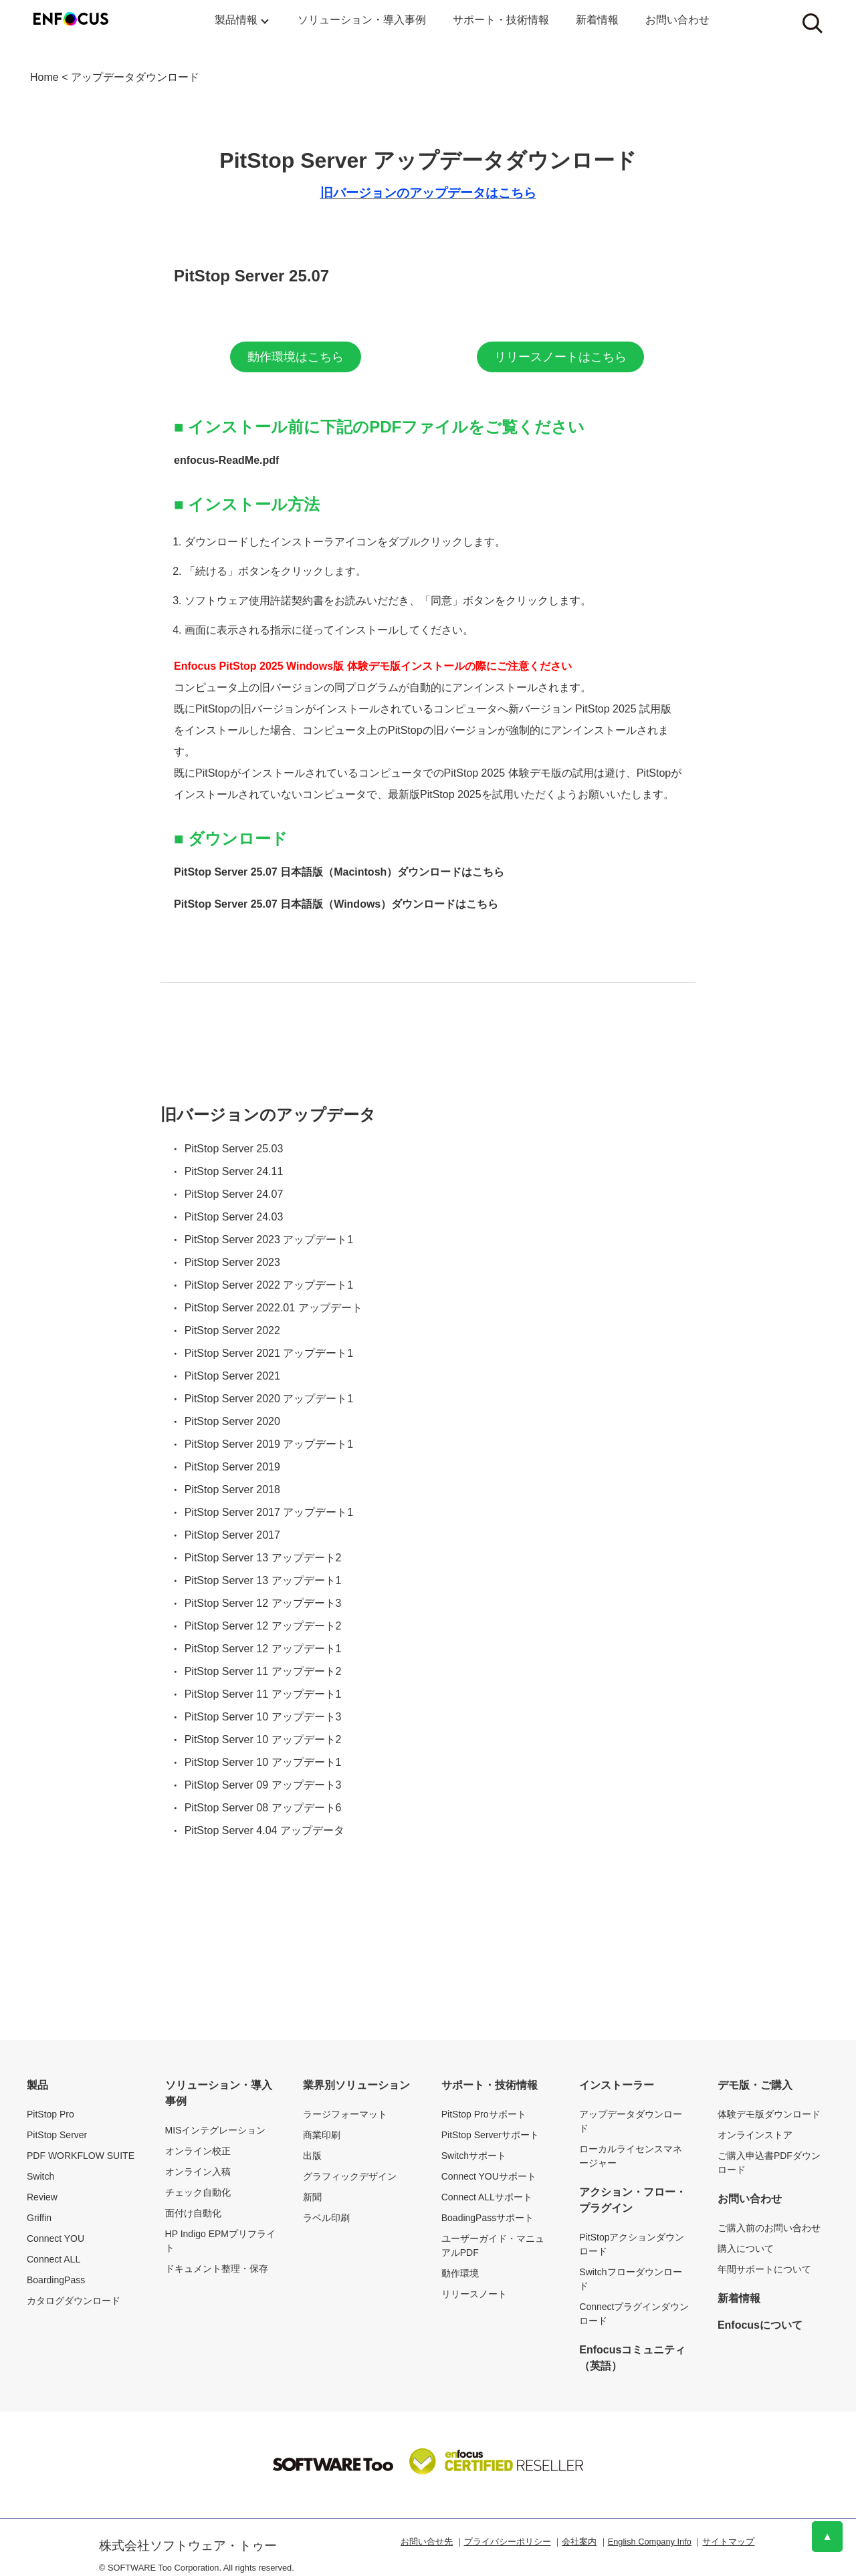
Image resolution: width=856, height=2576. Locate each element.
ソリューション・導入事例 (362, 19)
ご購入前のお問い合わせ (769, 2227)
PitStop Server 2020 (232, 1421)
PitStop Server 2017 (232, 1535)
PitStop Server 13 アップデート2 (263, 1557)
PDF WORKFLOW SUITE (80, 2155)
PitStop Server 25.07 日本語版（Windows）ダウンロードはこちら (336, 904)
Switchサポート (473, 2155)
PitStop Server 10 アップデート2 (263, 1739)
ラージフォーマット (345, 2114)
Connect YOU (55, 2238)
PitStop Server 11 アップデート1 (263, 1694)
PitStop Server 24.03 (234, 1216)
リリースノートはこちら (560, 357)
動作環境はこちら (295, 357)
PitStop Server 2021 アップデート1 (269, 1353)
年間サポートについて (764, 2269)
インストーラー (616, 2085)
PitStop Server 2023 (232, 1262)
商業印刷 (321, 2135)
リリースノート (474, 2294)
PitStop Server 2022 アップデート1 (269, 1285)
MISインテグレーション (215, 2130)
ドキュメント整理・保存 (216, 2268)
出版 (312, 2155)
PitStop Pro (50, 2114)
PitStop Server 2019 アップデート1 (269, 1444)
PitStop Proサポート (483, 2114)
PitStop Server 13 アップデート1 (263, 1580)
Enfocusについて (760, 2325)
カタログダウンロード (73, 2300)
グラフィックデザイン (350, 2176)
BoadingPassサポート (487, 2217)
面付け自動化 (193, 2213)
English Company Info (649, 2542)
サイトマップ (728, 2542)
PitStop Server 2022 (232, 1330)
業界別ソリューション (356, 2085)
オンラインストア (755, 2135)
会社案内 (579, 2542)
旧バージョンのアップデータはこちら (428, 193)
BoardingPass (56, 2280)
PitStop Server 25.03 (234, 1148)
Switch (40, 2176)
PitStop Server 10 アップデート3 (263, 1716)
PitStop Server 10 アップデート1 (263, 1762)
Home (44, 77)
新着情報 (597, 19)
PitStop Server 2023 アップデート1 (269, 1239)
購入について (746, 2248)
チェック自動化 (198, 2192)
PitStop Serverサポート (490, 2135)
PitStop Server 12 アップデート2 (263, 1626)
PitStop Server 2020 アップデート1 (269, 1398)
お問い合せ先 (427, 2542)
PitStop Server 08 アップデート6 (263, 1807)
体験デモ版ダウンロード (769, 2114)
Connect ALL (53, 2259)
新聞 (312, 2197)
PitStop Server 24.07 (234, 1194)
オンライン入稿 (198, 2171)
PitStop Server (57, 2135)
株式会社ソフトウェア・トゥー (188, 2546)
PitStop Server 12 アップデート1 (263, 1648)
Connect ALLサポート (486, 2197)
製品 (37, 2085)
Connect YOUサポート (488, 2176)
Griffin (39, 2217)
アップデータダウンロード (135, 77)
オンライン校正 (198, 2151)
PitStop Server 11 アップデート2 (263, 1671)
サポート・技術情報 (501, 19)
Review (42, 2197)
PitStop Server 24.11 (234, 1171)
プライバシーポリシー (507, 2542)
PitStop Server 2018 (232, 1489)
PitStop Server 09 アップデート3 (263, 1785)
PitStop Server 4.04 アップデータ (264, 1830)
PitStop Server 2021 (232, 1376)
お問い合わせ (677, 19)
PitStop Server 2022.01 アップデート (273, 1307)
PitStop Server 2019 (232, 1466)
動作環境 (460, 2273)
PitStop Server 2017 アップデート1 (269, 1512)
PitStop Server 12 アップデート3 (263, 1603)
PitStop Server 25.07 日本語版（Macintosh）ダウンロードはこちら (339, 872)
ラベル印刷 (326, 2217)
